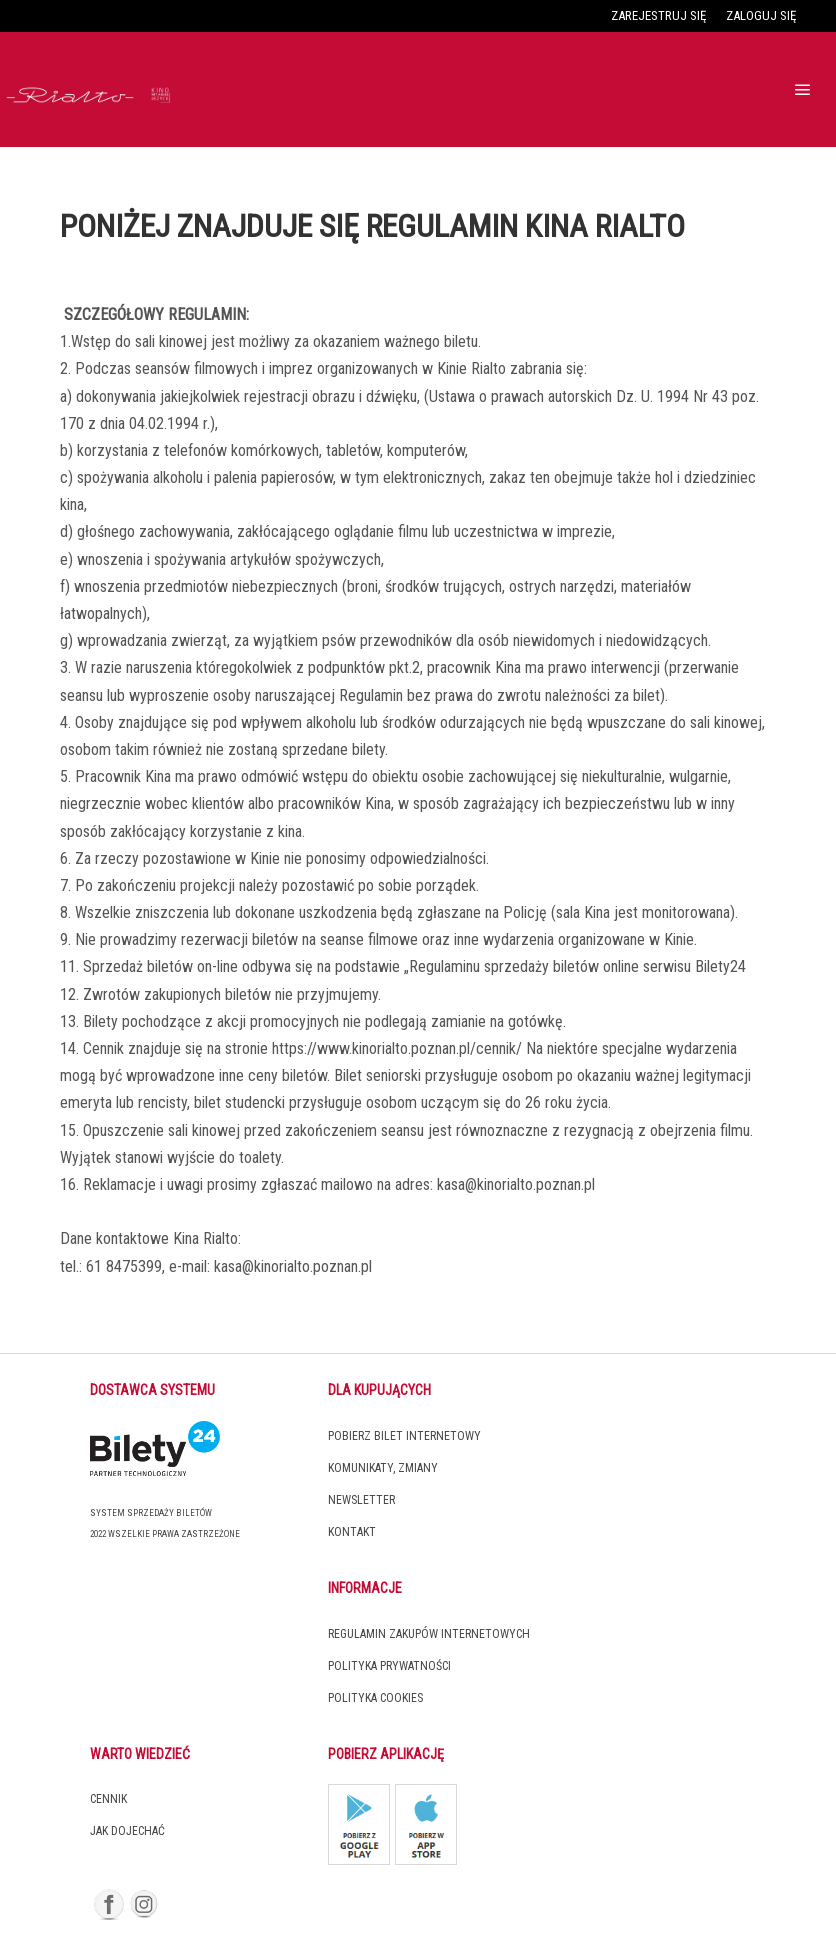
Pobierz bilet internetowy (404, 1436)
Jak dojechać (127, 1831)
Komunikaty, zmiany (383, 1468)
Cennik (108, 1799)
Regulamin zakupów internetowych (429, 1634)
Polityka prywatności (389, 1666)
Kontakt (352, 1532)
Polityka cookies (375, 1698)
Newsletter (361, 1500)
